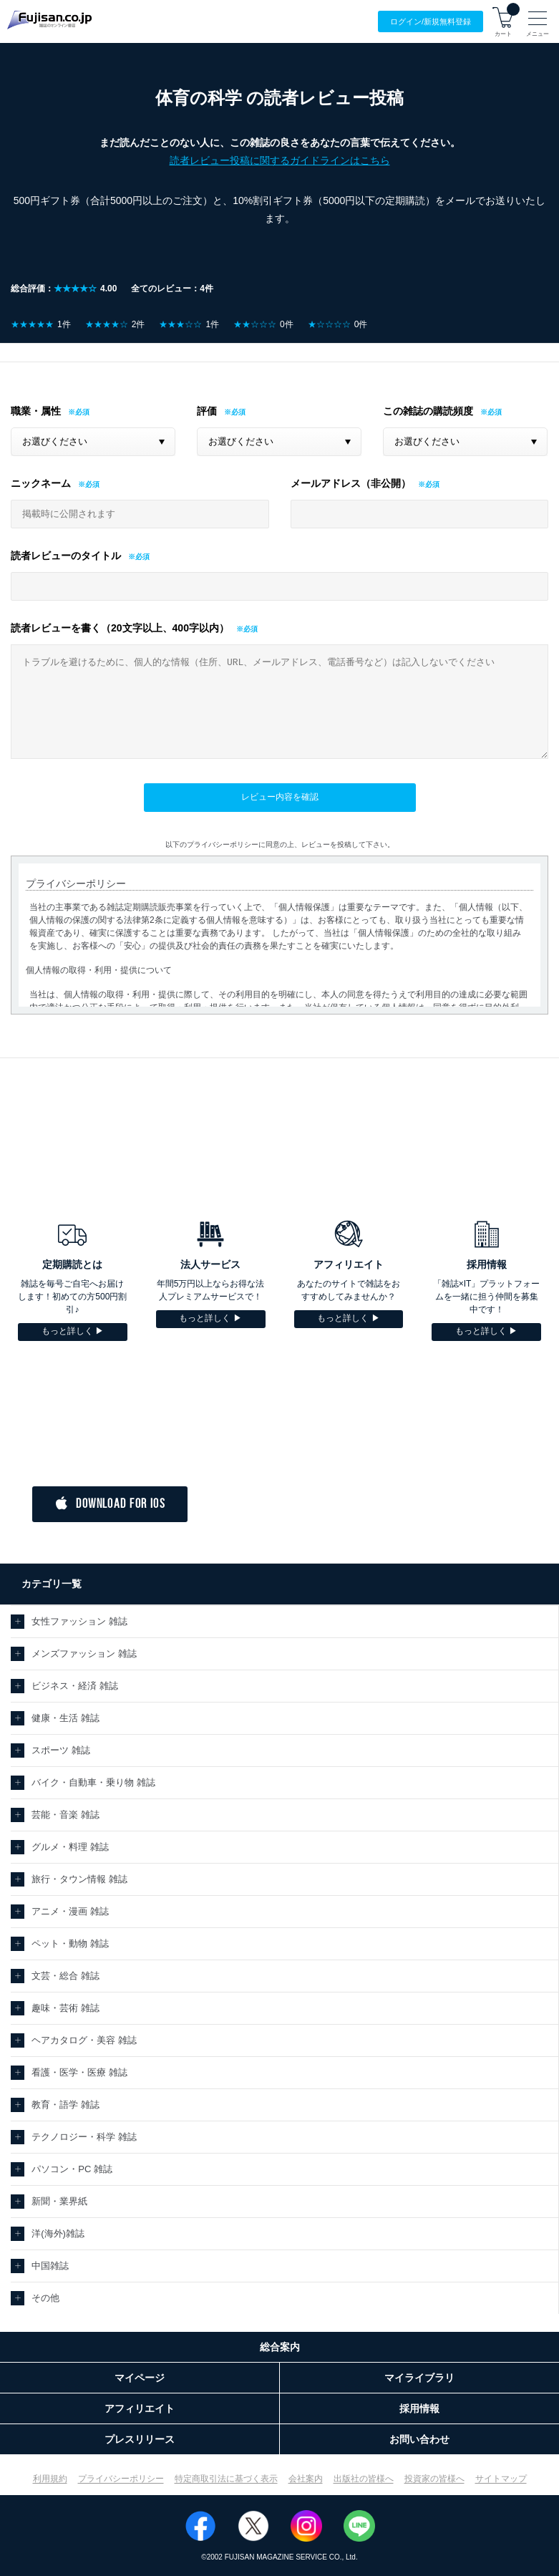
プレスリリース (139, 2439)
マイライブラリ (419, 2377)
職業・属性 (36, 411)
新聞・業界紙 (59, 2201)
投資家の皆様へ (434, 2479)
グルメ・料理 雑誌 (70, 1846)
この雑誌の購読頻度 (428, 411)
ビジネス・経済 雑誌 (74, 1685)
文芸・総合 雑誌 (65, 1975)
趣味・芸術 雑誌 (65, 2008)
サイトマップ (501, 2479)
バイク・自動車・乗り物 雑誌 (93, 1782)
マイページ (140, 2377)
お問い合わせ (419, 2439)
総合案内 (280, 2347)
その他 (45, 2297)
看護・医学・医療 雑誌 (79, 2072)
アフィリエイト (139, 2408)
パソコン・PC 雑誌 (71, 2169)
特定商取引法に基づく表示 (226, 2479)
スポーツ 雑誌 (60, 1750)
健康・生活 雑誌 (65, 1718)
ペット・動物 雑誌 (70, 1943)
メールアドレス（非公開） (351, 483)
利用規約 (50, 2479)
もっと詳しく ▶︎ (73, 1331)
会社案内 (305, 2479)
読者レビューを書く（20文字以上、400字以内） (120, 628)
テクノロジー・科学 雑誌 (84, 2136)
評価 (207, 411)
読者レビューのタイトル (66, 555)
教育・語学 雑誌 (65, 2104)
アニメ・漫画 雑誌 (70, 1911)
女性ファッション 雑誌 (79, 1621)
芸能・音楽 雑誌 (65, 1814)
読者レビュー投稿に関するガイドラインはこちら (280, 160)
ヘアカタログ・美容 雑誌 (84, 2040)
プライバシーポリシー (121, 2479)
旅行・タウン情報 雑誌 (79, 1879)
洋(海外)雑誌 (57, 2233)
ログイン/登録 (430, 21)
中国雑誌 (50, 2265)
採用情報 (419, 2408)
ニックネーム (41, 483)
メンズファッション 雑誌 (84, 1653)
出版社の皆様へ (364, 2479)
